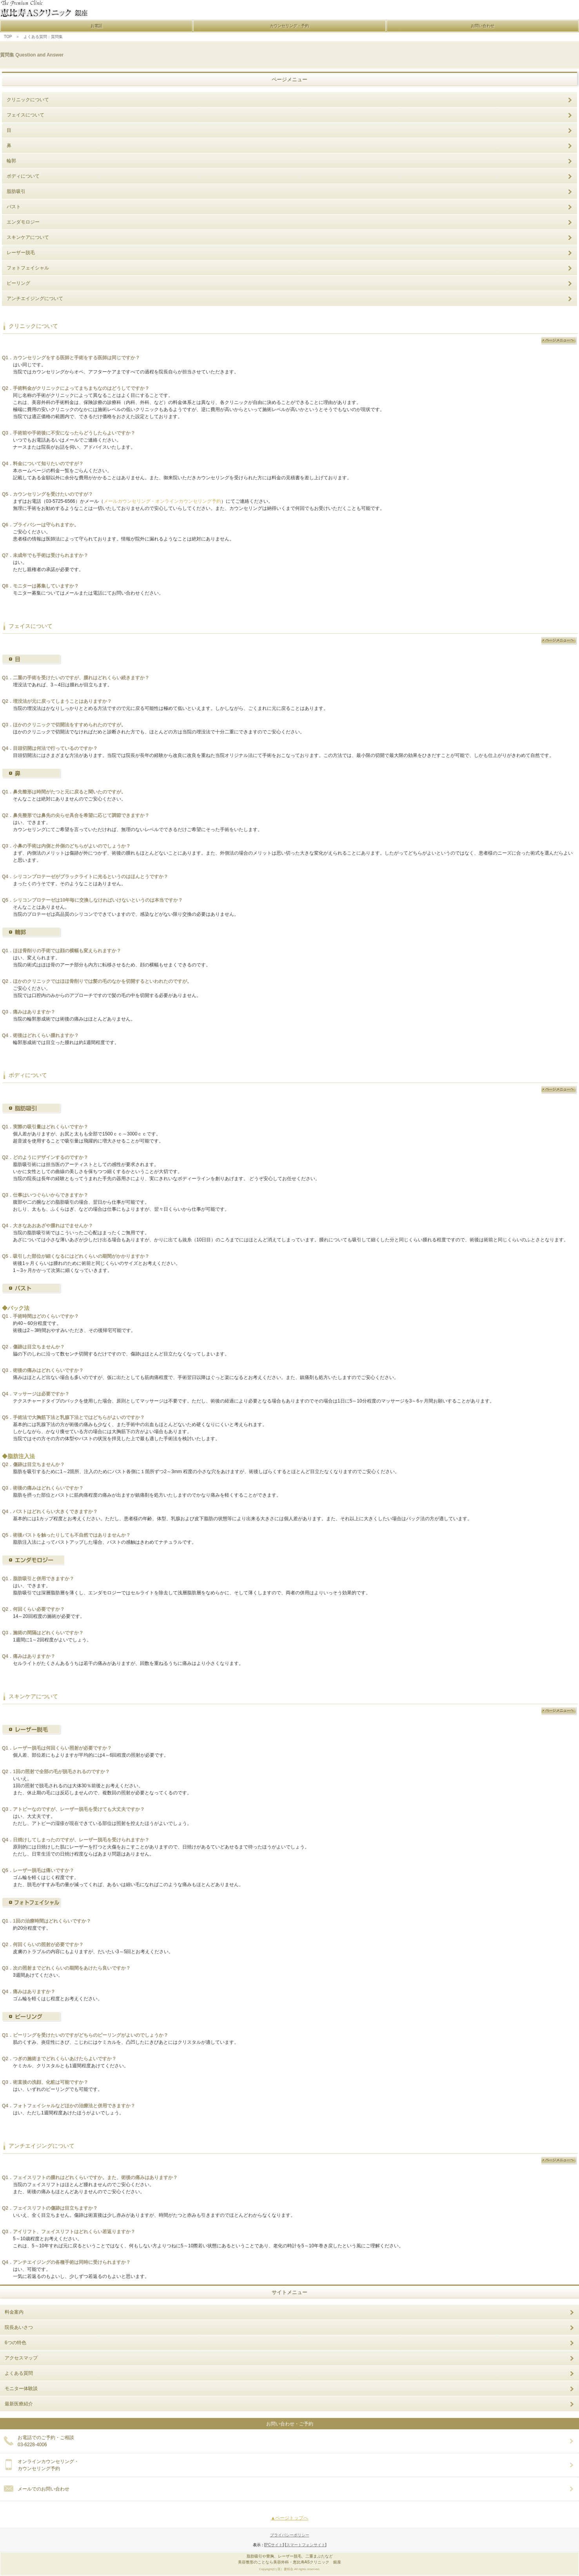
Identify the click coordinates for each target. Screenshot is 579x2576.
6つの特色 (15, 2342)
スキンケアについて (28, 237)
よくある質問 (19, 2373)
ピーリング (18, 283)
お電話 (96, 26)
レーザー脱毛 (21, 252)
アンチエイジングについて (35, 298)
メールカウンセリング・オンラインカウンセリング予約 (162, 501)
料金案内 (14, 2312)
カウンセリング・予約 (289, 26)
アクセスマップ (21, 2358)
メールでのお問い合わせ (43, 2489)
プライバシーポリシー (289, 2535)
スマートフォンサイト (305, 2545)
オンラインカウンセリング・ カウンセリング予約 (48, 2465)
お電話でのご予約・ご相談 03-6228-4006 (46, 2441)
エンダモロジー (23, 222)
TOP (6, 37)
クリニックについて (28, 99)
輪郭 (11, 161)
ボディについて (23, 176)
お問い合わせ (482, 26)
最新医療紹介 (19, 2404)
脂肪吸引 (16, 191)
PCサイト (274, 2545)
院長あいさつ (19, 2327)
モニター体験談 (21, 2388)
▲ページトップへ (290, 2518)
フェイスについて (25, 115)
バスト (14, 206)
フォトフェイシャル (28, 268)
